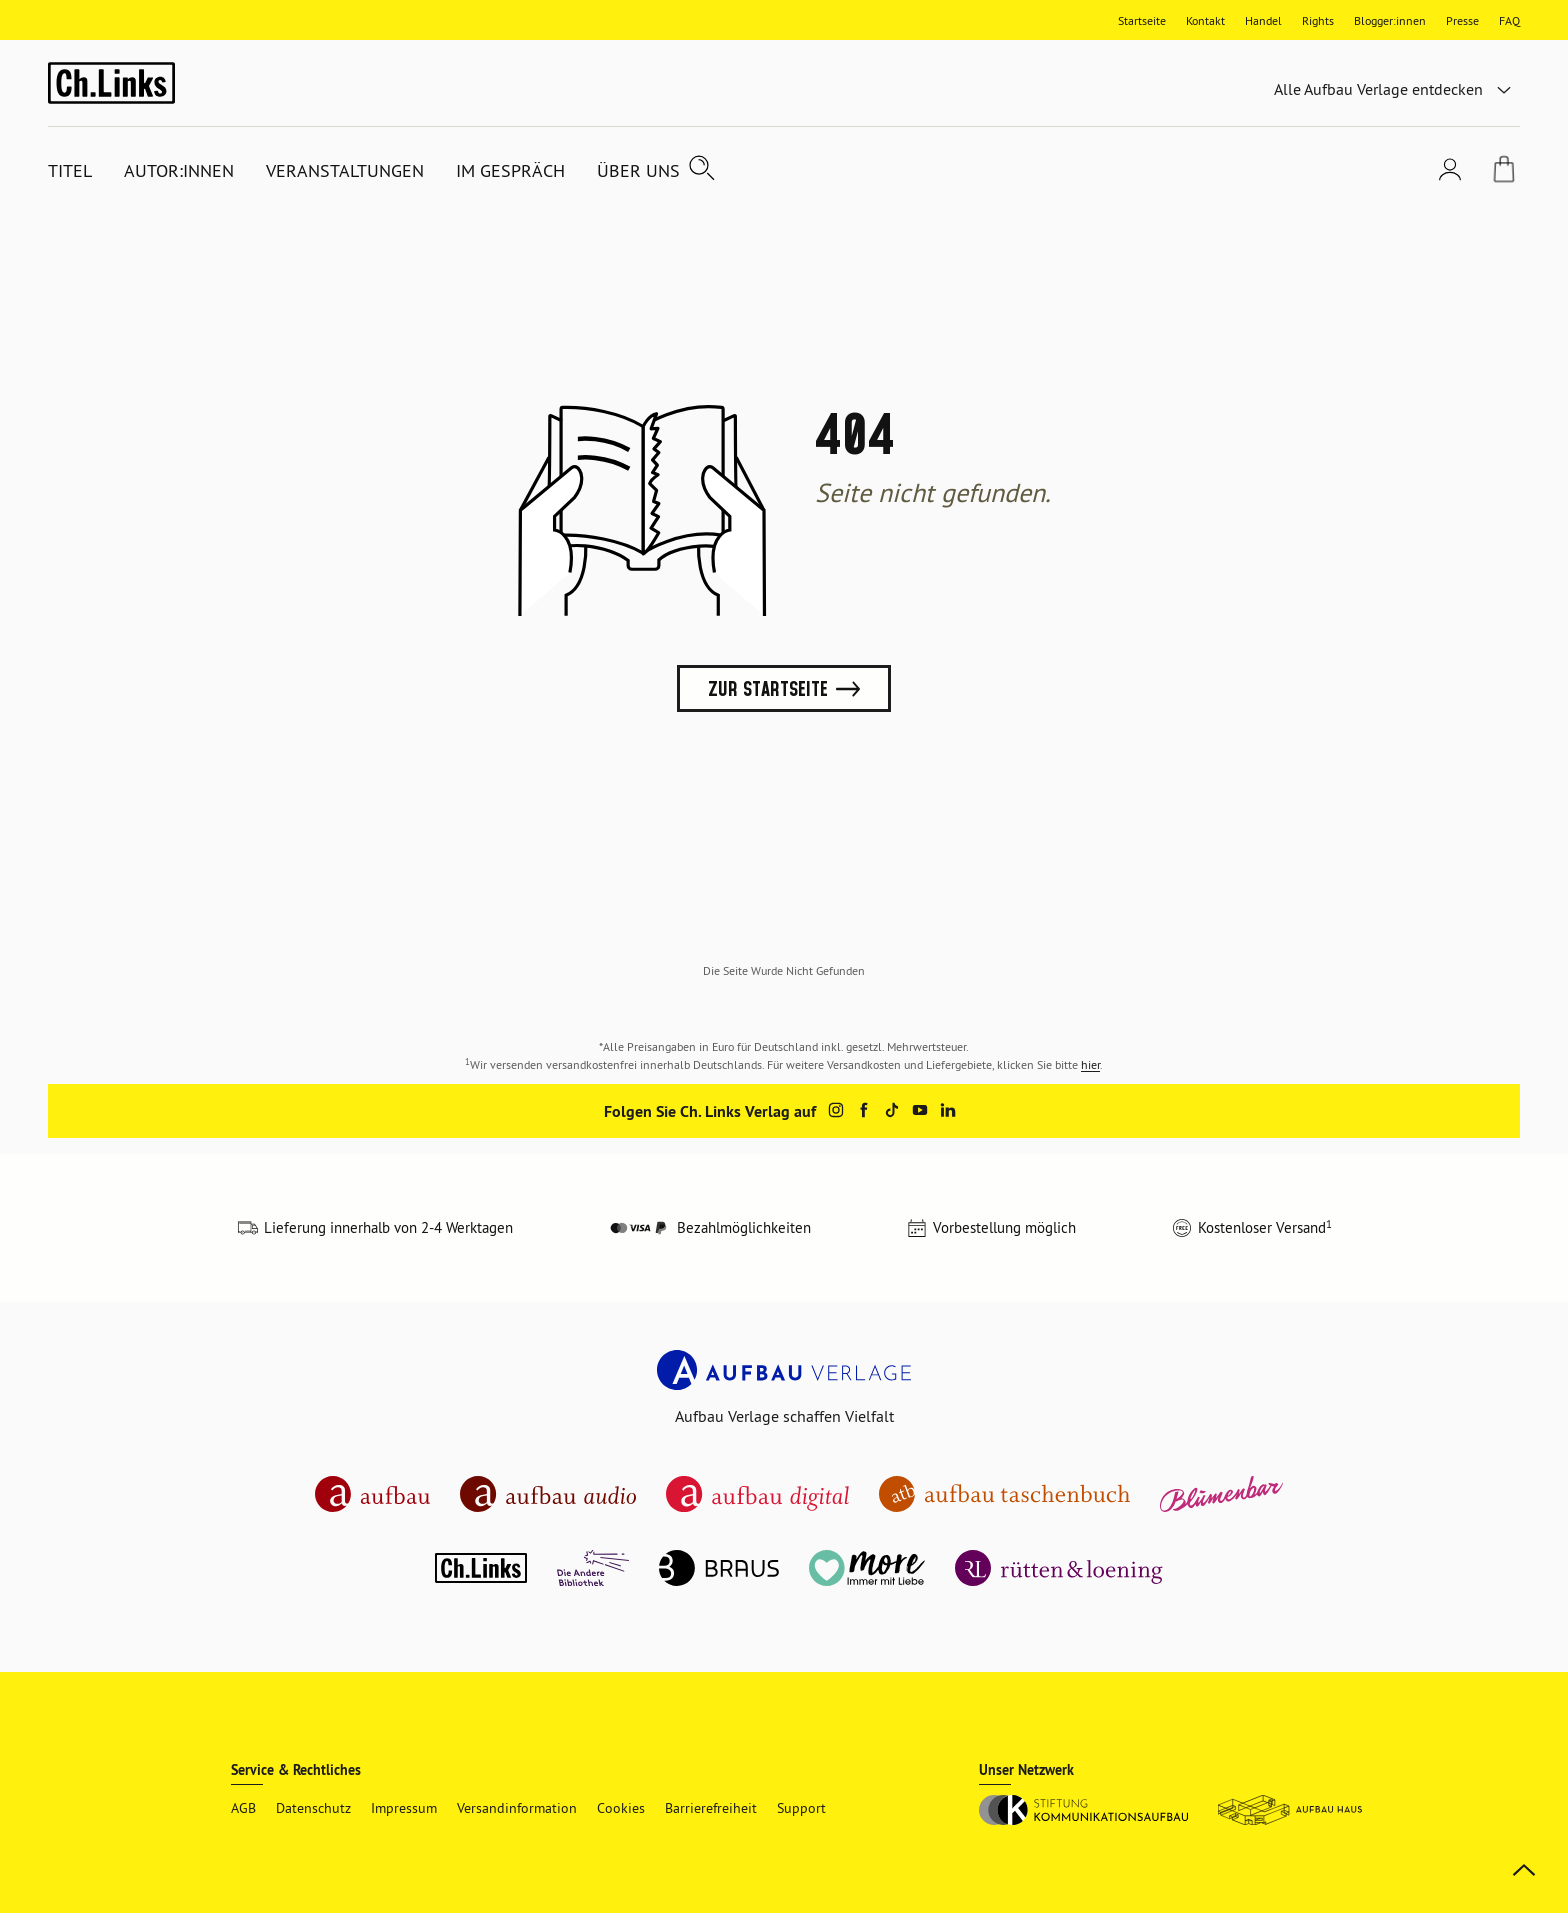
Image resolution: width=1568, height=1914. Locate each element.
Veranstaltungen (345, 170)
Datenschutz (313, 1808)
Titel (70, 170)
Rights (1318, 20)
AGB (243, 1808)
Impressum (404, 1808)
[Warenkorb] (1504, 172)
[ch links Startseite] (111, 82)
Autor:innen (179, 170)
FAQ (1509, 20)
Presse (1462, 20)
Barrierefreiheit (711, 1808)
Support (801, 1808)
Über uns (638, 170)
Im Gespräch (510, 170)
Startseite (1142, 20)
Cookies (621, 1808)
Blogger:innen (1390, 20)
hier (1090, 1064)
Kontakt (1205, 20)
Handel (1263, 20)
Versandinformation (517, 1808)
